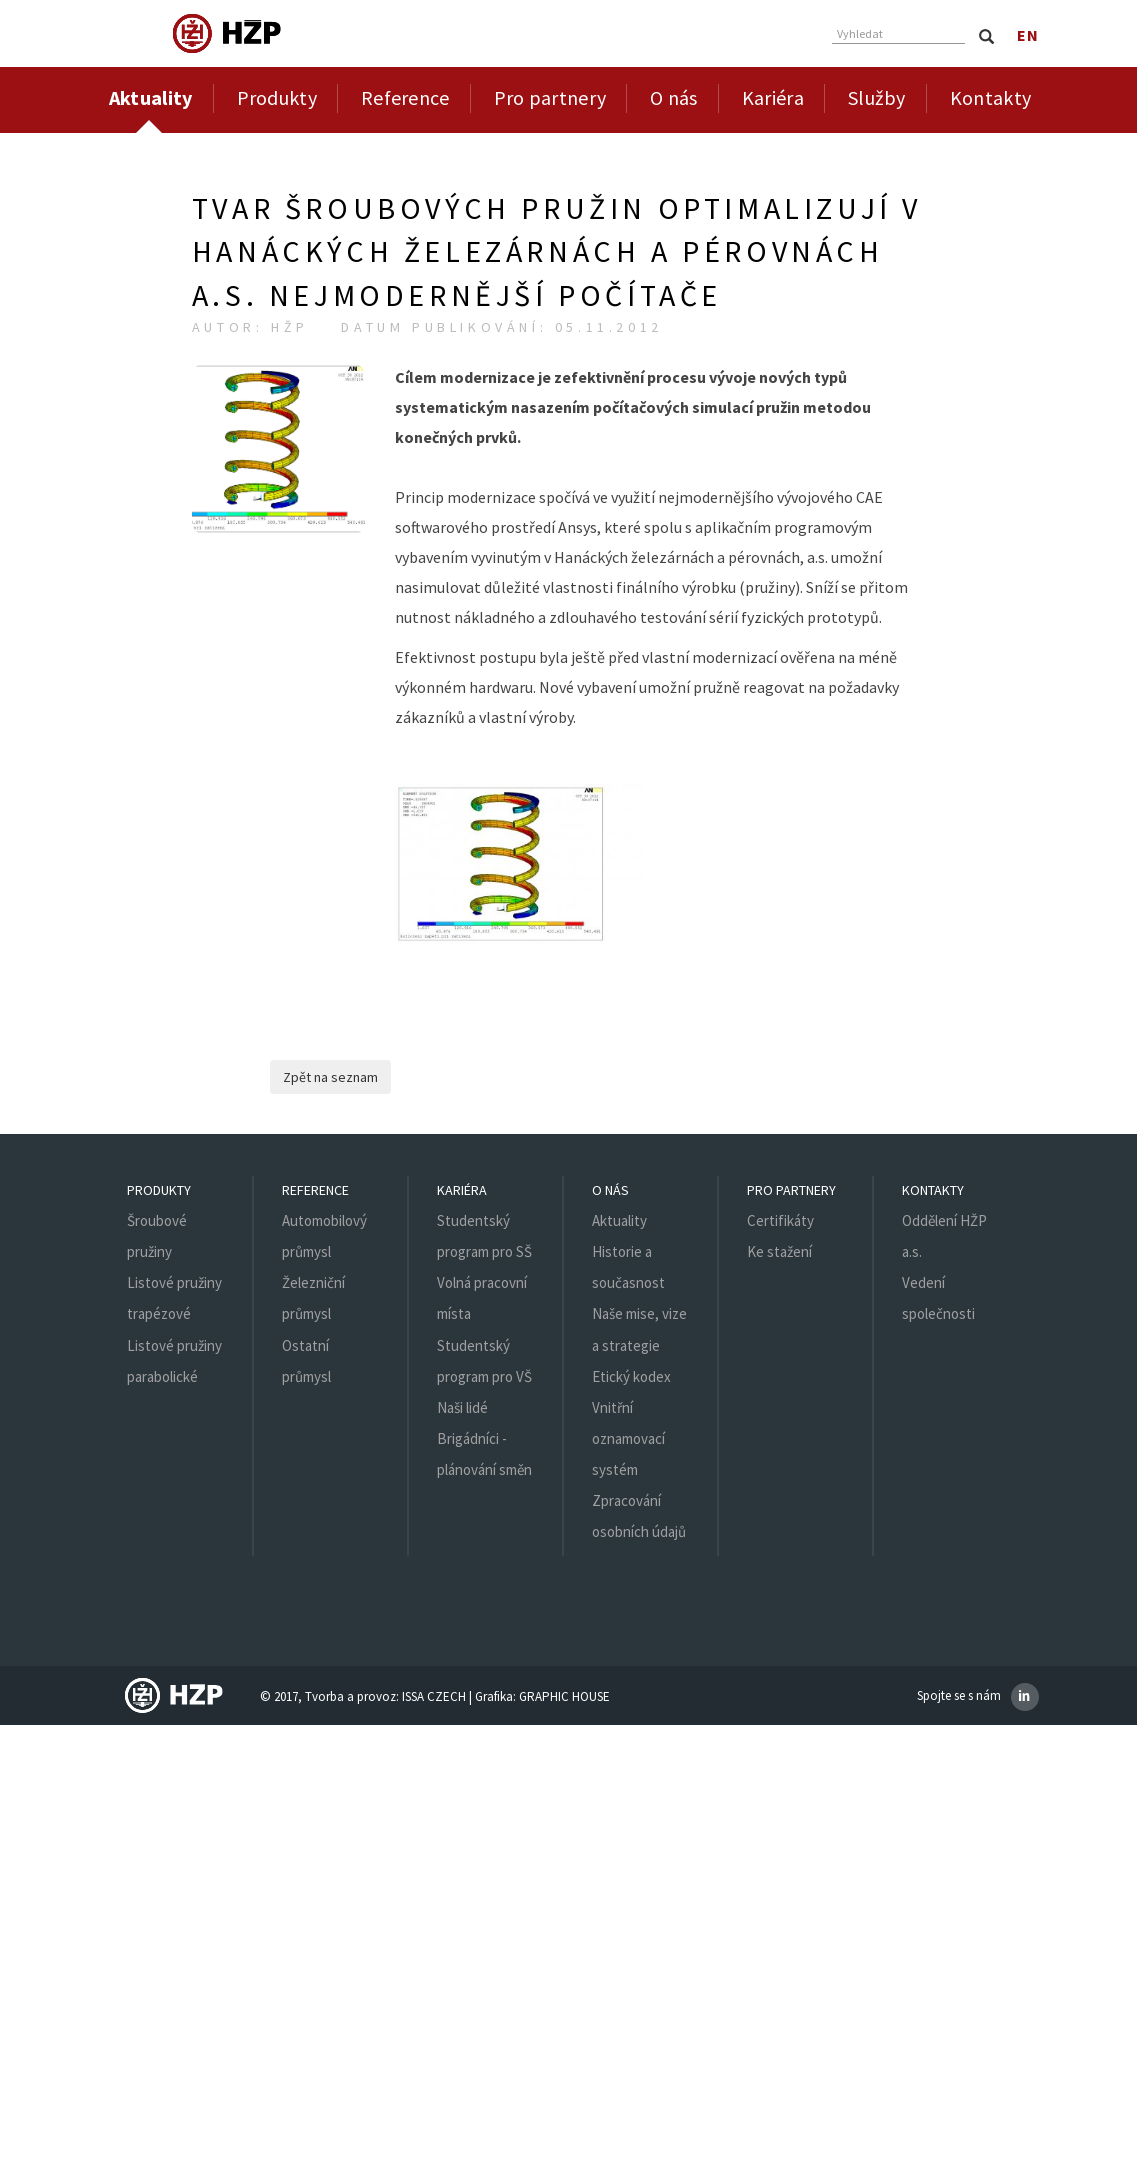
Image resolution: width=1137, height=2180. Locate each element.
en (1027, 35)
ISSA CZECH (434, 1696)
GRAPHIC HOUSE (564, 1696)
